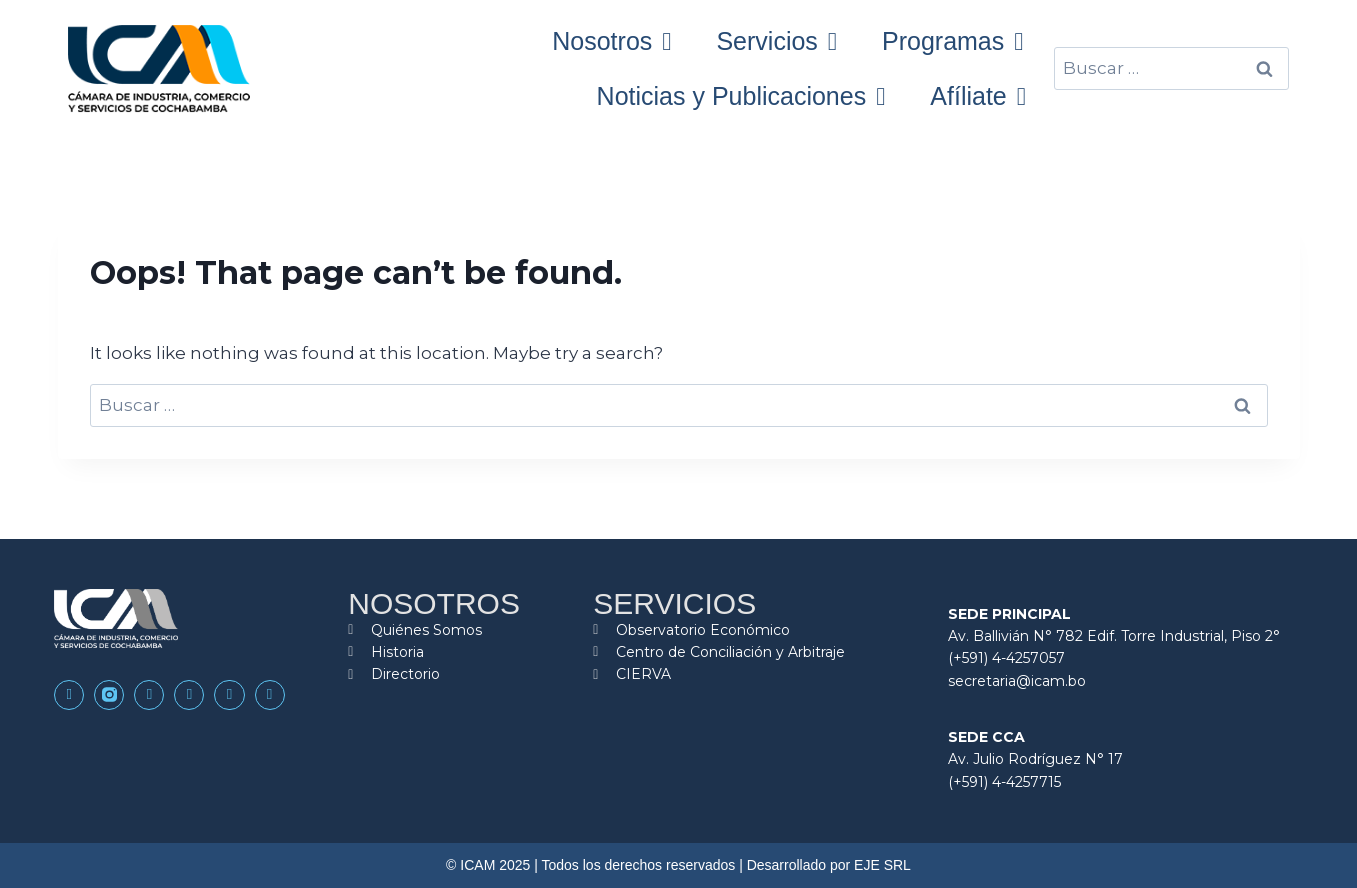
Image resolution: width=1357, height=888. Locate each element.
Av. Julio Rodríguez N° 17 (1035, 759)
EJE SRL (882, 865)
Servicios (776, 41)
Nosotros (611, 41)
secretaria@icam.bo (1017, 681)
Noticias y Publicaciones (741, 96)
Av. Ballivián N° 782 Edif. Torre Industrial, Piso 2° (1114, 636)
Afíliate (978, 96)
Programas (952, 41)
